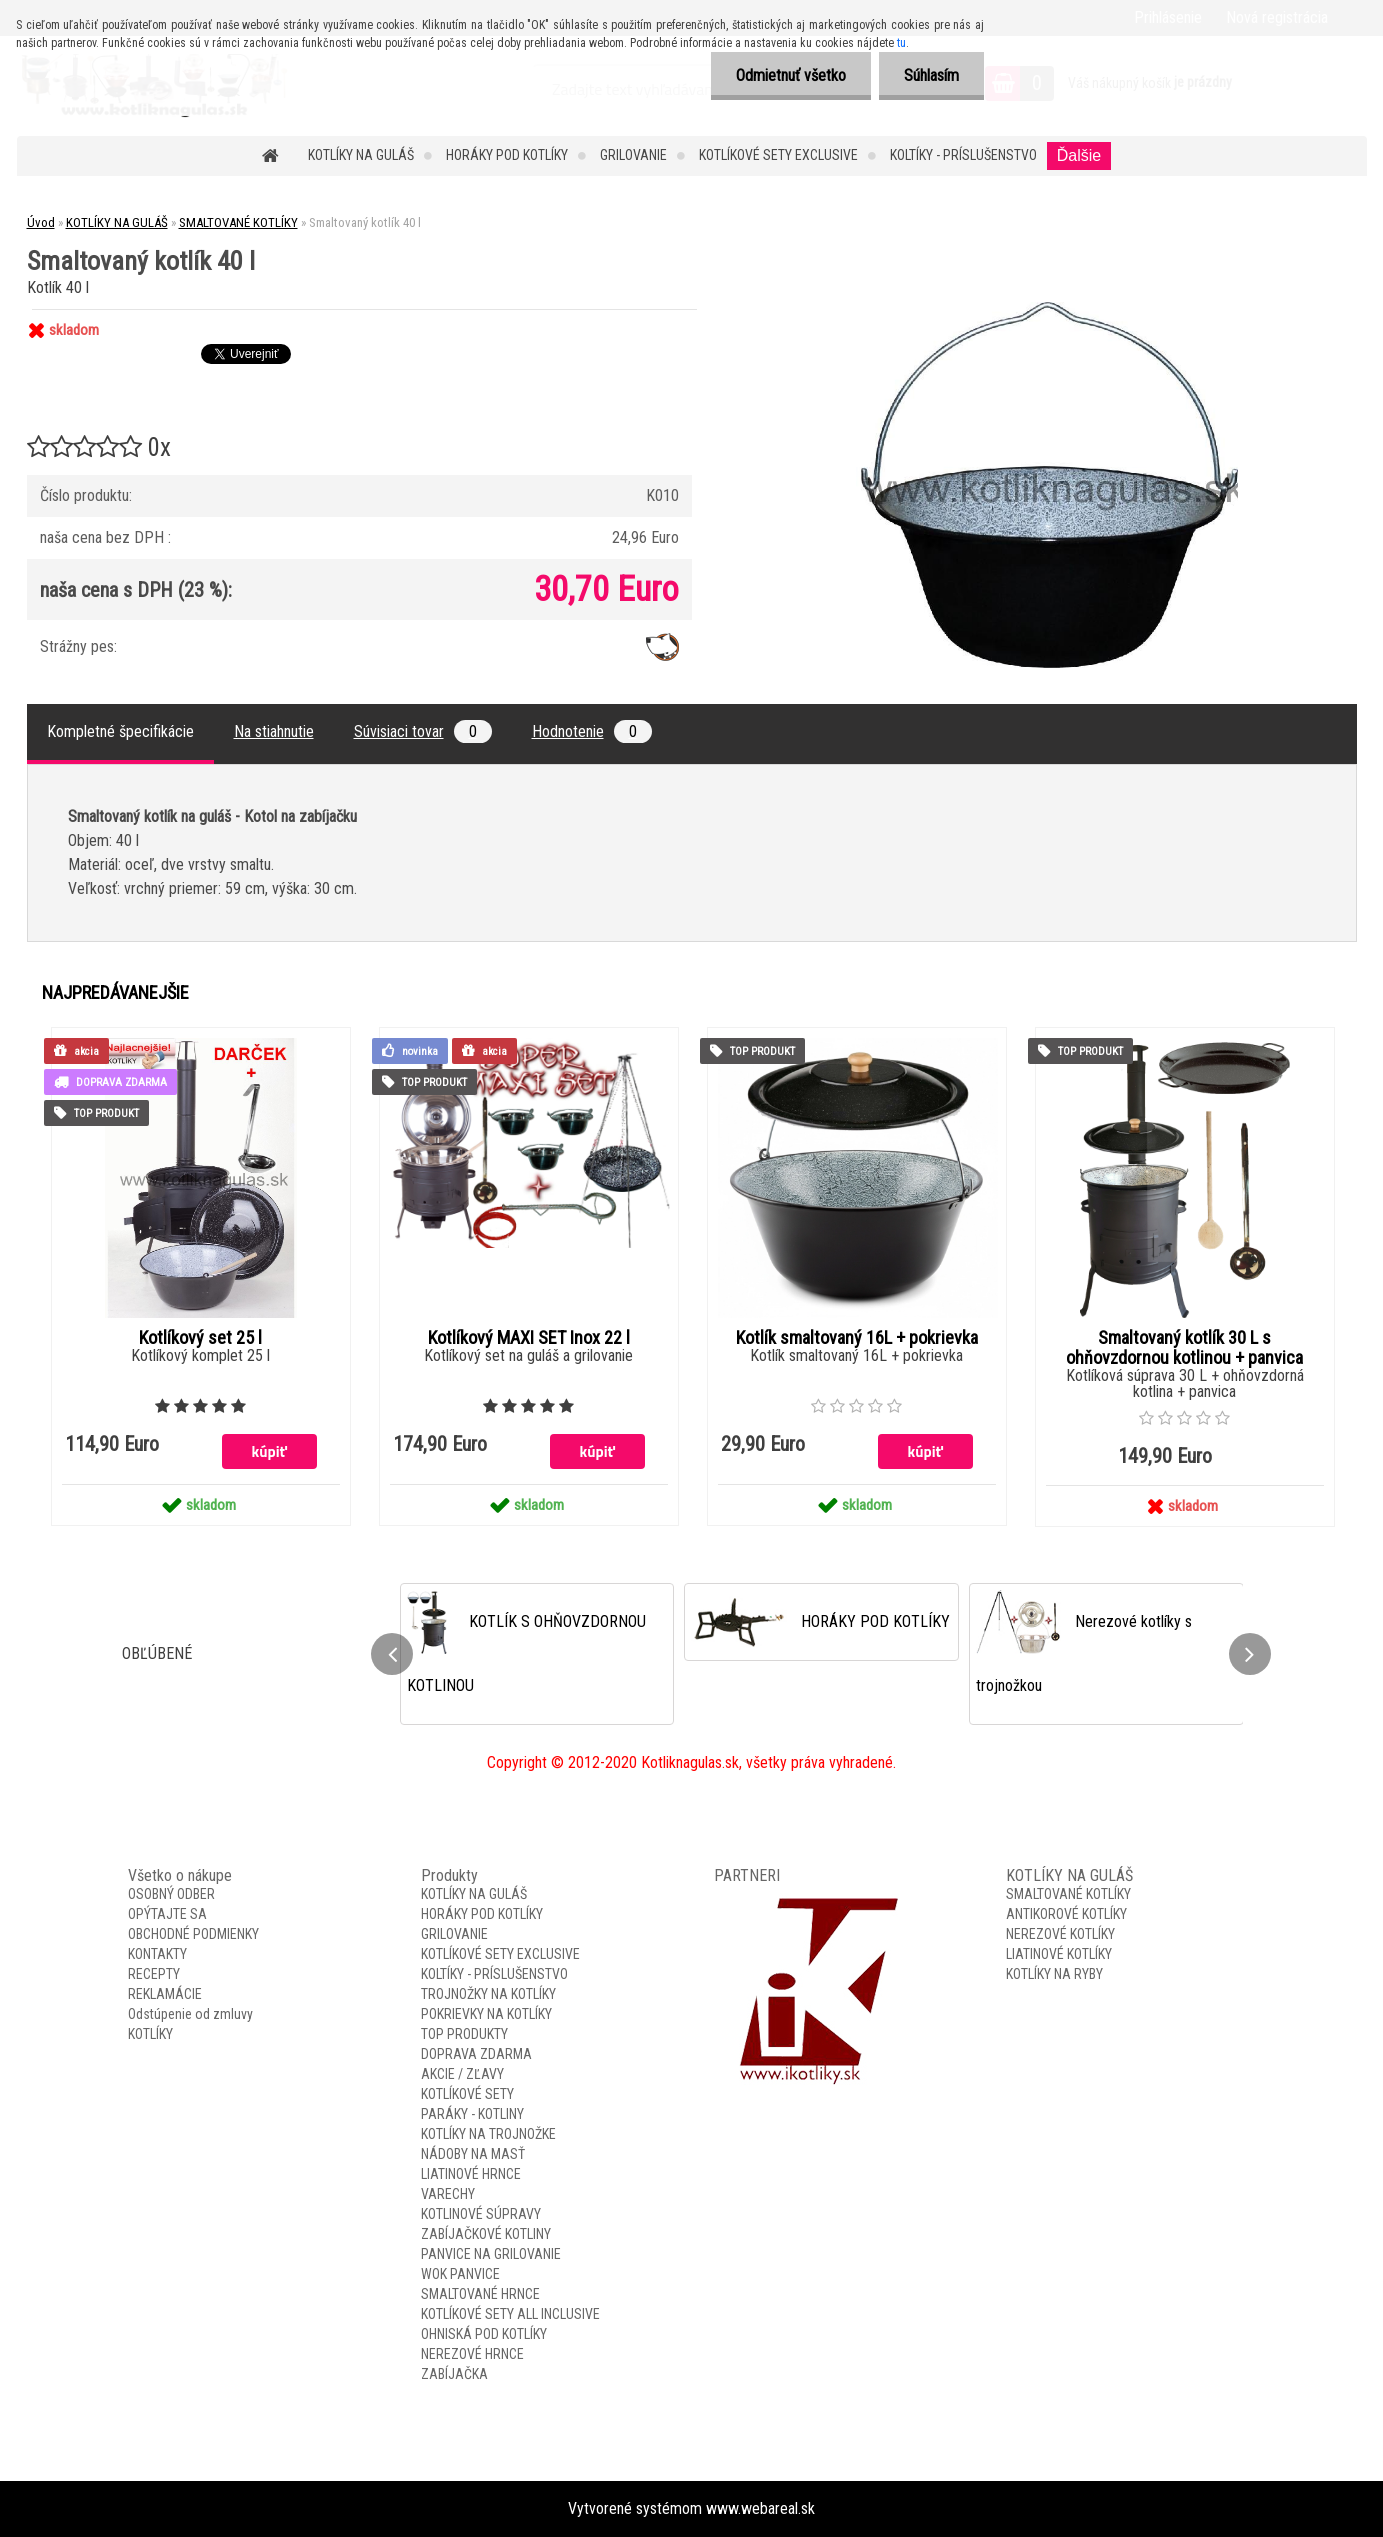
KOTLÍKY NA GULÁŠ (361, 155)
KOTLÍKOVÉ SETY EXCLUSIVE (778, 155)
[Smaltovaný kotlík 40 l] (1047, 309)
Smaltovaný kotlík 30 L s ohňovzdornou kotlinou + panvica (1184, 1348)
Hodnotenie (592, 731)
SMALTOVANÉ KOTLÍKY (238, 222)
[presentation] (392, 1654)
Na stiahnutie (274, 731)
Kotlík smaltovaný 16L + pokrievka (857, 1338)
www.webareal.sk (760, 2508)
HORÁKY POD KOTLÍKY (507, 155)
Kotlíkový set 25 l (200, 1338)
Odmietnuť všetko (791, 75)
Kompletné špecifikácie (120, 731)
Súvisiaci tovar (423, 731)
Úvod (41, 222)
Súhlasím (931, 75)
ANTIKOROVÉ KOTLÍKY (1066, 1914)
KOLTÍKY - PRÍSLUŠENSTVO (963, 155)
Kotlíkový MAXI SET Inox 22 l (529, 1338)
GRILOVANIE (633, 155)
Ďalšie (1079, 155)
